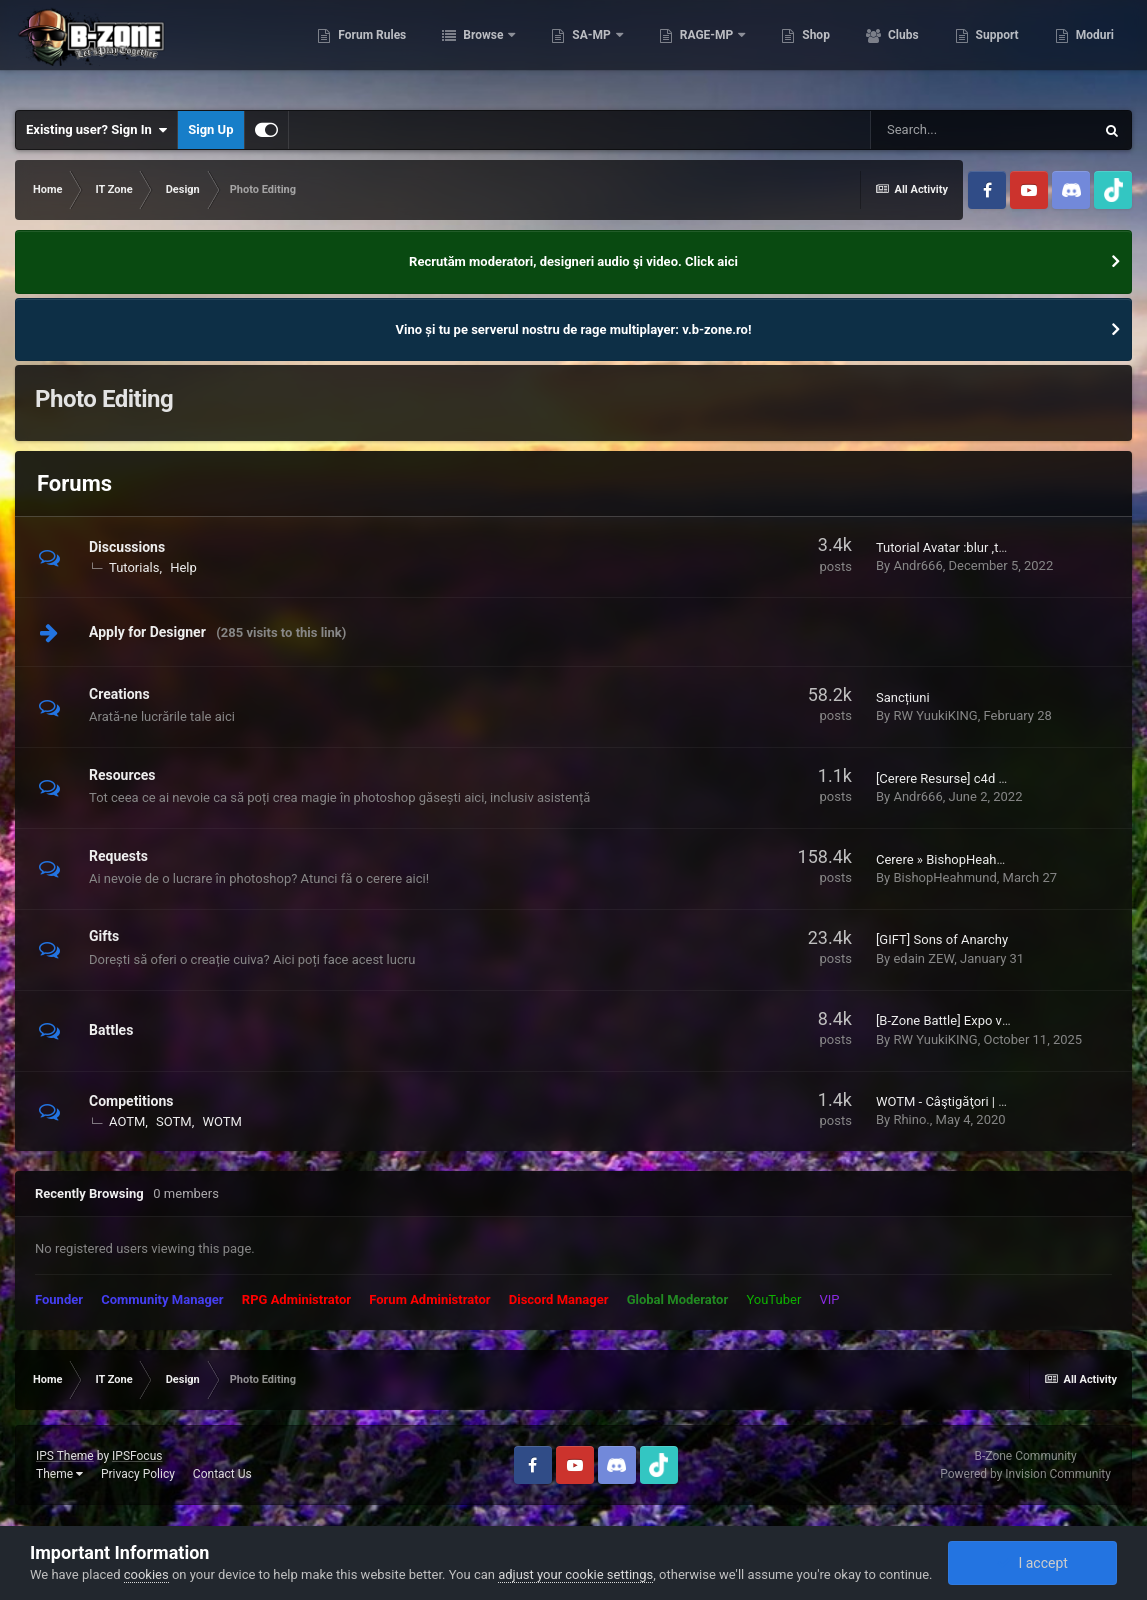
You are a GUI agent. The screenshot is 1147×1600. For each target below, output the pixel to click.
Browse (482, 50)
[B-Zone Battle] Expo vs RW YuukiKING (986, 1020)
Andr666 (917, 565)
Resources (122, 775)
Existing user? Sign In (96, 130)
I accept (1032, 1563)
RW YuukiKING (935, 715)
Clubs (900, 50)
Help (183, 567)
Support (994, 50)
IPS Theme (65, 1456)
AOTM (127, 1121)
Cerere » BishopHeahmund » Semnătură (990, 859)
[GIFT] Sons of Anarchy (942, 939)
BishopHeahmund (944, 877)
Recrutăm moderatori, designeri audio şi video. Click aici (573, 261)
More (1088, 50)
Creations (119, 694)
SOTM (174, 1121)
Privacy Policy (138, 1474)
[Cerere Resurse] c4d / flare (954, 778)
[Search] (982, 130)
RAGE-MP (705, 50)
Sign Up (210, 129)
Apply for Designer (147, 632)
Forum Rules (369, 50)
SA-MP (590, 50)
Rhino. (911, 1119)
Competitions (131, 1101)
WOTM (222, 1121)
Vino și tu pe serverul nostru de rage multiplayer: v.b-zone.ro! (574, 329)
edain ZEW (923, 958)
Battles (111, 1030)
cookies (146, 1574)
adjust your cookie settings (575, 1574)
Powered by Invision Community (1025, 1474)
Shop (813, 50)
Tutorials (134, 567)
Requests (118, 856)
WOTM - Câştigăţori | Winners (960, 1101)
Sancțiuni (903, 697)
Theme (59, 1474)
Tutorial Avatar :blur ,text (946, 547)
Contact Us (222, 1474)
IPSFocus (137, 1456)
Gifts (104, 936)
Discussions (127, 547)
